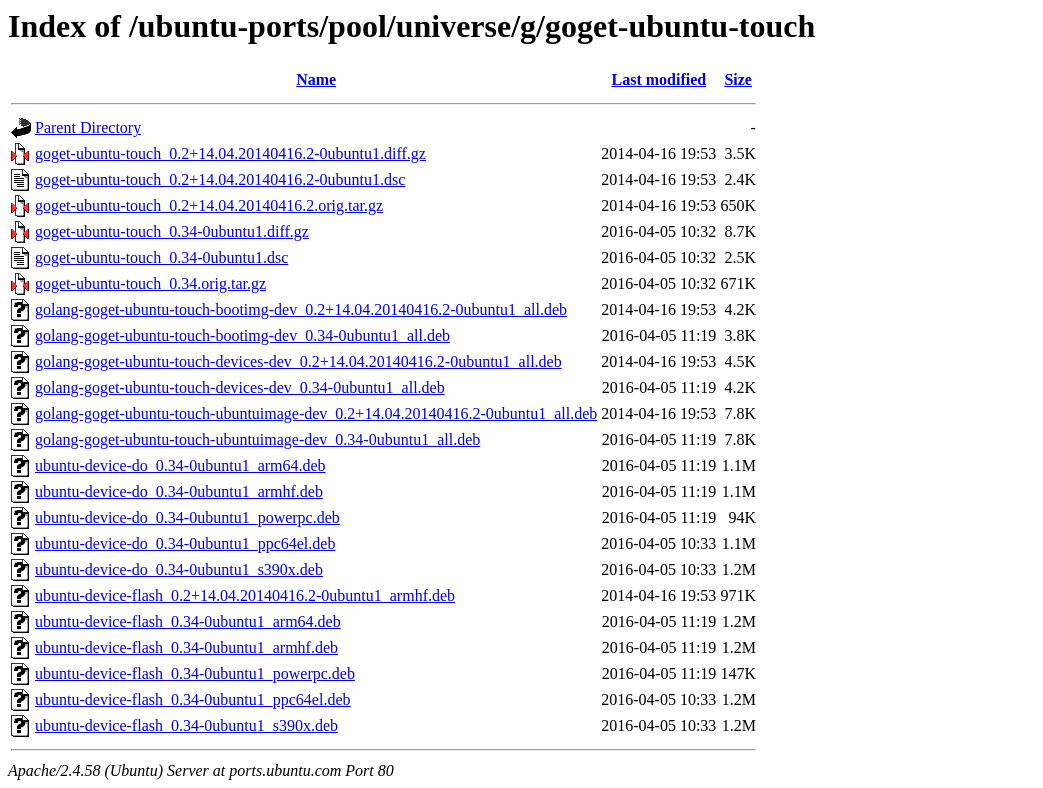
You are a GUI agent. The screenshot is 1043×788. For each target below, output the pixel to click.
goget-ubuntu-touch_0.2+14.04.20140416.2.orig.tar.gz (209, 205)
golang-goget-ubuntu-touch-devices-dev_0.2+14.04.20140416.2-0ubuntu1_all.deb (298, 361)
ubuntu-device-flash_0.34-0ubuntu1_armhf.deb (186, 647)
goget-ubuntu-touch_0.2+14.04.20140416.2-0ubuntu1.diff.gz (230, 153)
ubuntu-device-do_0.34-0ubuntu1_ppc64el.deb (185, 543)
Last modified (658, 79)
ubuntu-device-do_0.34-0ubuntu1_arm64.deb (180, 465)
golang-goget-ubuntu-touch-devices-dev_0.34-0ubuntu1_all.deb (240, 387)
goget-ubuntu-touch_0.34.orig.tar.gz (150, 283)
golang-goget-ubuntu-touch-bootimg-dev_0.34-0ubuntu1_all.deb (242, 335)
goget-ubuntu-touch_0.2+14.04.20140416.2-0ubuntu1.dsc (220, 179)
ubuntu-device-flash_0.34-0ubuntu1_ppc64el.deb (192, 699)
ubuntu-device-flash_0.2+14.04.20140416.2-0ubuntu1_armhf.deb (245, 595)
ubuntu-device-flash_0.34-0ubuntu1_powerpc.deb (195, 673)
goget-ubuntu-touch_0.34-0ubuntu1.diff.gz (172, 231)
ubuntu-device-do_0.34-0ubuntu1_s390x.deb (179, 569)
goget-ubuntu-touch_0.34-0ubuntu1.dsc (161, 257)
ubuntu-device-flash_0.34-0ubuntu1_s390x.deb (186, 725)
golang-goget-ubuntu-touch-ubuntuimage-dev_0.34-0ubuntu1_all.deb (257, 439)
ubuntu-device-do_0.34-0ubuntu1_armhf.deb (179, 491)
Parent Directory (88, 127)
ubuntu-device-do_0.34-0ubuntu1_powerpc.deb (187, 517)
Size (738, 79)
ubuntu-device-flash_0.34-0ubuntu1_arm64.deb (188, 621)
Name (316, 79)
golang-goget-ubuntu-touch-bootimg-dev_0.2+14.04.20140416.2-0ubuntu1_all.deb (301, 309)
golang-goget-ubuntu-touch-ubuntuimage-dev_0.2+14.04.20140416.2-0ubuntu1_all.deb (316, 413)
